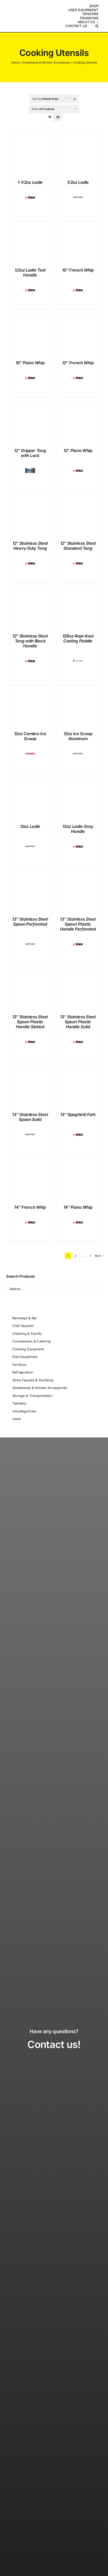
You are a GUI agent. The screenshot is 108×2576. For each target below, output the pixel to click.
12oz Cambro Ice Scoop (30, 736)
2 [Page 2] (75, 1255)
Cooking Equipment (28, 1349)
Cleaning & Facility (27, 1333)
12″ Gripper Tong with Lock (30, 453)
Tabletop (19, 1403)
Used (16, 1419)
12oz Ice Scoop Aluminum (77, 736)
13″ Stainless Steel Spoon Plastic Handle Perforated (78, 924)
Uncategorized (24, 1411)
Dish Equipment (24, 1357)
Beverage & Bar (24, 1318)
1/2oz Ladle (78, 182)
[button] (96, 26)
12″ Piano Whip (77, 450)
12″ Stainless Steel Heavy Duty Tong (30, 546)
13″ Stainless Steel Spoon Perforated (30, 922)
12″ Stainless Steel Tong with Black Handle (30, 641)
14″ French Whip (30, 1207)
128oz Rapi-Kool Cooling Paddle (78, 638)
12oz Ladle (30, 826)
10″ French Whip (78, 270)
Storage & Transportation (32, 1396)
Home (15, 62)
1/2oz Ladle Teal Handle (30, 273)
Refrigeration (22, 1372)
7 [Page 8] (90, 1255)
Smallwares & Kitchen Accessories (46, 62)
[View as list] (58, 117)
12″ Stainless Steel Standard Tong (78, 546)
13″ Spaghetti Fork (78, 1114)
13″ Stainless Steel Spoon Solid (30, 1117)
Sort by (45, 98)
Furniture (19, 1365)
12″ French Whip (78, 362)
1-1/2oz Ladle (30, 182)
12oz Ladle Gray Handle (77, 829)
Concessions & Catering (31, 1341)
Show (43, 109)
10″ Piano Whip (30, 362)
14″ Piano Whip (78, 1207)
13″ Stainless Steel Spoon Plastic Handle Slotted (30, 1021)
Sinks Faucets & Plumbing (32, 1380)
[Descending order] (75, 99)
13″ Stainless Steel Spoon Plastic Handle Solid (78, 1021)
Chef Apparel (23, 1326)
